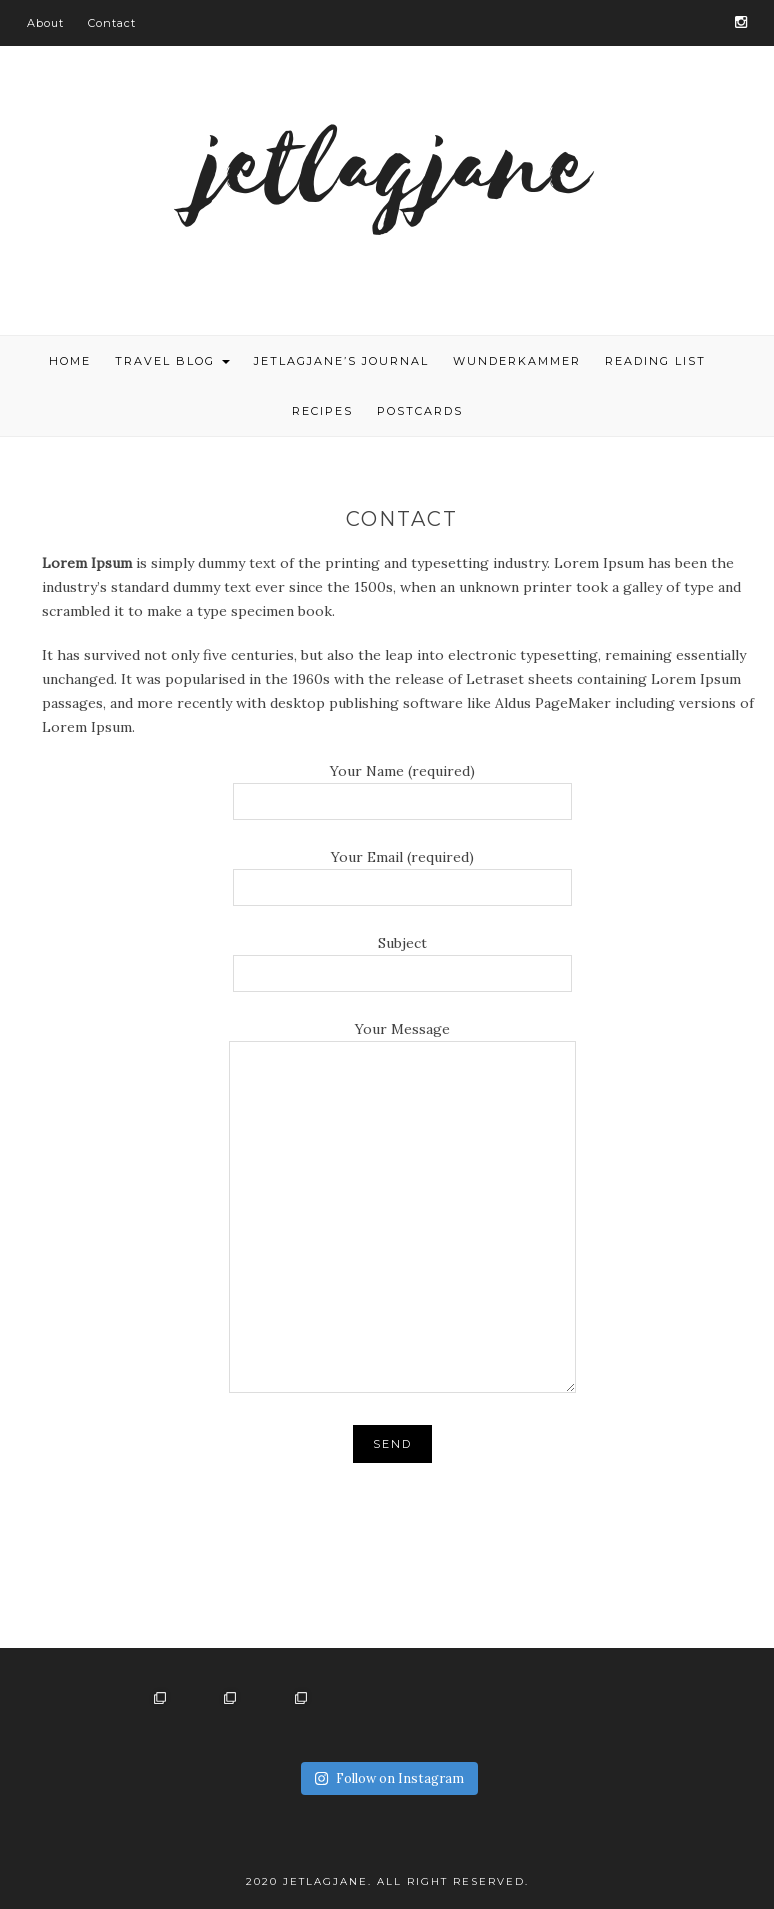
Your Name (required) (402, 786)
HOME (70, 361)
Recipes (322, 411)
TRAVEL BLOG (172, 361)
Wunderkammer (517, 361)
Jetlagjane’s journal (341, 361)
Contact (112, 23)
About (45, 23)
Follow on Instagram (389, 1778)
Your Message (402, 1208)
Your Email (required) (402, 872)
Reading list (655, 361)
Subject (402, 958)
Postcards (420, 411)
